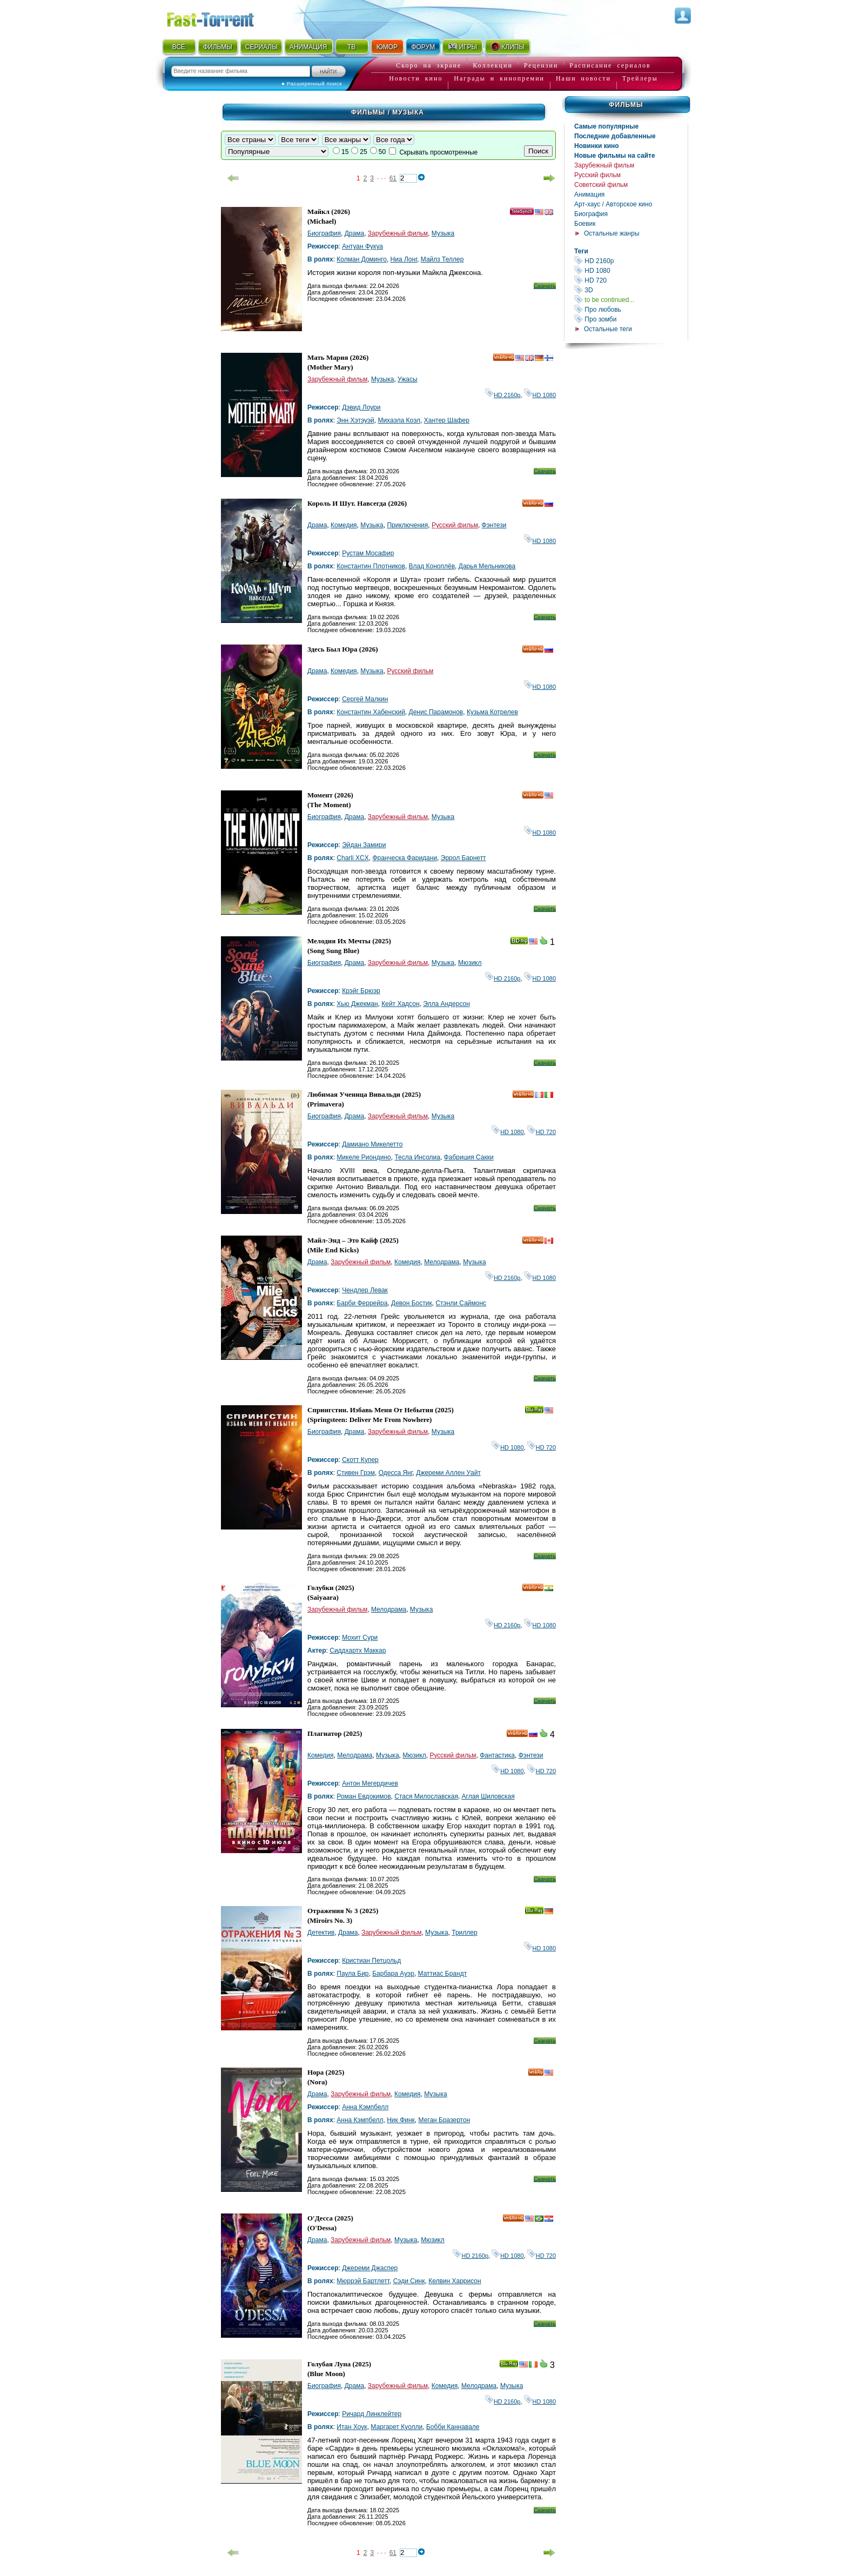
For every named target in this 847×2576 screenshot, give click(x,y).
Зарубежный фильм (604, 165)
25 (363, 152)
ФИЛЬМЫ (217, 47)
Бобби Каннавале (453, 2427)
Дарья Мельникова (487, 566)
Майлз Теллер (442, 259)
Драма (354, 233)
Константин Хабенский (371, 712)
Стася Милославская (426, 1796)
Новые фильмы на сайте (614, 155)
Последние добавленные (615, 136)
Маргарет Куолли (396, 2427)
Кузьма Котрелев (492, 712)
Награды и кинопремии (499, 78)
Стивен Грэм (356, 1473)
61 (392, 178)
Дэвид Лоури (361, 407)
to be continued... (631, 300)
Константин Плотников (371, 566)
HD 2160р (631, 261)
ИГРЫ (462, 46)
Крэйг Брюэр (361, 991)
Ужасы (408, 379)
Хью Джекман (357, 1004)
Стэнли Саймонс (460, 1303)
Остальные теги (608, 329)
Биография (591, 214)
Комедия (344, 525)
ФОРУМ (423, 47)
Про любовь (631, 309)
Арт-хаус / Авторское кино (613, 204)
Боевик (585, 223)
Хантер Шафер (446, 420)
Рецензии (541, 65)
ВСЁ (178, 47)
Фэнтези (494, 525)
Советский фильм (601, 185)
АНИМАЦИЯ (308, 47)
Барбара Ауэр (393, 1973)
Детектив (320, 1932)
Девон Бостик (411, 1303)
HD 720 (631, 280)
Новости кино (415, 78)
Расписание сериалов (609, 65)
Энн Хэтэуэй (355, 420)
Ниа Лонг (404, 259)
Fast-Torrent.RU (220, 17)
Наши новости (583, 78)
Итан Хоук (352, 2427)
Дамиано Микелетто (372, 1144)
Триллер (464, 1932)
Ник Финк (401, 2120)
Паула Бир (352, 1973)
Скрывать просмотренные (438, 152)
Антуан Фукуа (362, 246)
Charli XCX (352, 858)
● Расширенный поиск (311, 83)
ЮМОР (387, 47)
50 (382, 152)
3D (631, 290)
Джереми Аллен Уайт (448, 1473)
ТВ (351, 47)
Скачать (545, 286)
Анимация (589, 194)
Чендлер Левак (365, 1290)
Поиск (538, 151)
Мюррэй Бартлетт (363, 2281)
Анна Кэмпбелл (365, 2107)
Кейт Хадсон (400, 1004)
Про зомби (631, 319)
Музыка (443, 233)
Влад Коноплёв (432, 566)
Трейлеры (640, 78)
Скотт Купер (360, 1460)
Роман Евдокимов (364, 1796)
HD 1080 (631, 270)
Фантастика (497, 1755)
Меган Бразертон (444, 2120)
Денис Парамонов (436, 712)
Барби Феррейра (362, 1303)
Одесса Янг (396, 1473)
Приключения (407, 525)
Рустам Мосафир (368, 553)
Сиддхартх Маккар (358, 1650)
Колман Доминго (362, 259)
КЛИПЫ (507, 46)
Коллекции (493, 65)
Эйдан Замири (364, 845)
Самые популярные (606, 126)
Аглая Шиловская (488, 1796)
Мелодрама (441, 1262)
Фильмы (626, 105)
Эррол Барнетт (463, 858)
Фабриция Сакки (469, 1157)
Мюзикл (470, 963)
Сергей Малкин (365, 699)
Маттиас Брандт (442, 1973)
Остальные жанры (612, 233)
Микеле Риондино (364, 1157)
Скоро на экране (428, 65)
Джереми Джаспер (370, 2268)
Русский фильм (597, 175)
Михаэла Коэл (399, 420)
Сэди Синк (409, 2281)
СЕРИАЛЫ (261, 47)
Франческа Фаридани (404, 858)
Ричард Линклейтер (371, 2414)
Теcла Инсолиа (417, 1157)
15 (344, 152)
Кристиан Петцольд (371, 1960)
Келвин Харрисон (454, 2281)
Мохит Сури (360, 1637)
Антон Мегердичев (370, 1783)
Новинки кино (596, 146)
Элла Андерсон (446, 1004)
